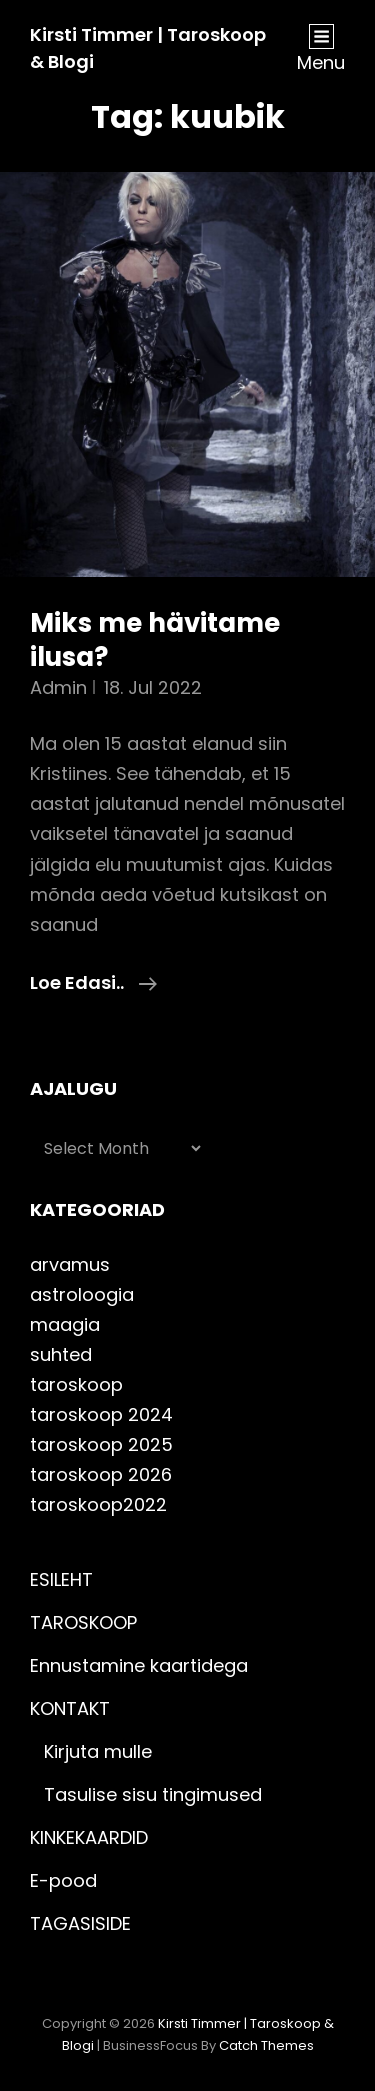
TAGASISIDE (80, 1923)
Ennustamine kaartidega (139, 1665)
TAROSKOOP (83, 1622)
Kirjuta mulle (98, 1751)
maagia (65, 1324)
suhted (61, 1354)
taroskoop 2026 (101, 1474)
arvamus (70, 1264)
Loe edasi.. (93, 983)
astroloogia (82, 1294)
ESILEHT (61, 1579)
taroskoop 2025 (101, 1444)
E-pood (63, 1880)
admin (58, 687)
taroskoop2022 (98, 1504)
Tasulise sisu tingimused (153, 1794)
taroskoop (76, 1384)
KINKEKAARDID (89, 1837)
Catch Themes (266, 2045)
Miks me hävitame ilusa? (155, 640)
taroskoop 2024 (101, 1414)
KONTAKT (70, 1708)
